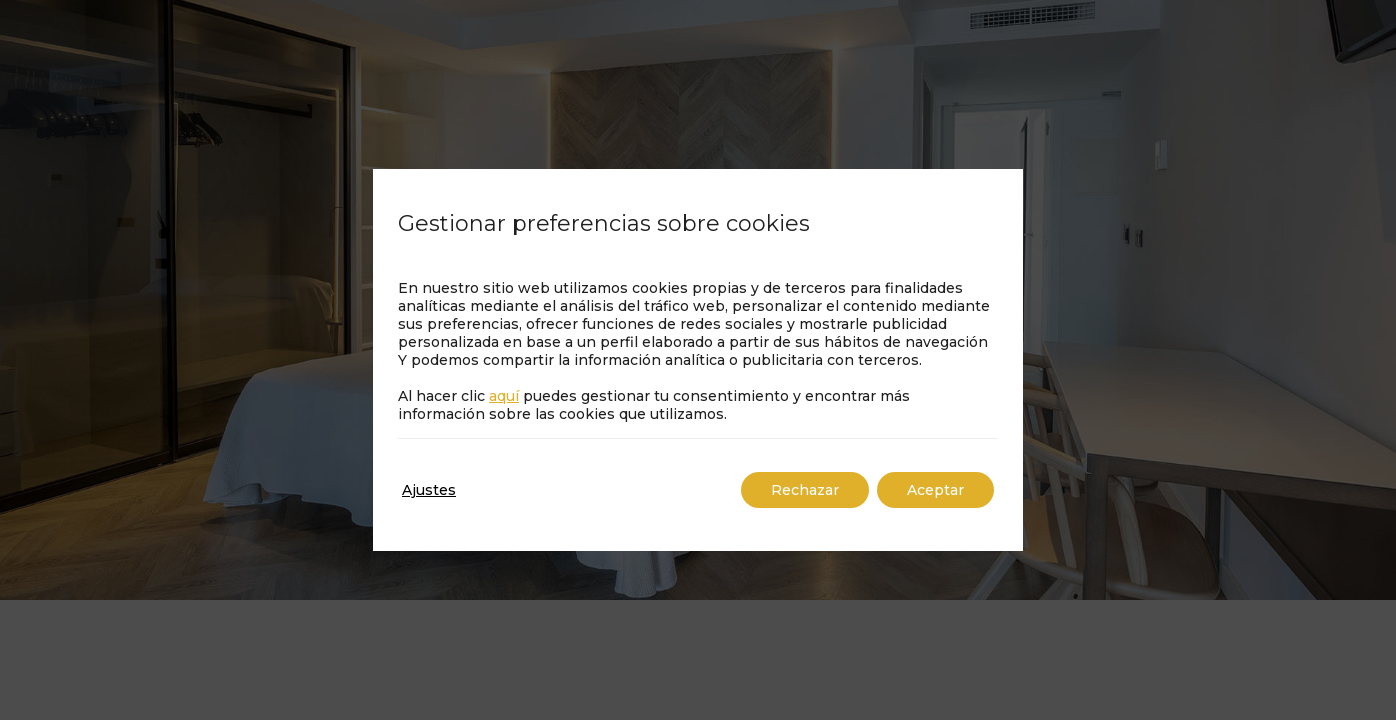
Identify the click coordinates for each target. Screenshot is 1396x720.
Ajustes (429, 490)
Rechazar (805, 490)
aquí (504, 396)
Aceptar (935, 490)
